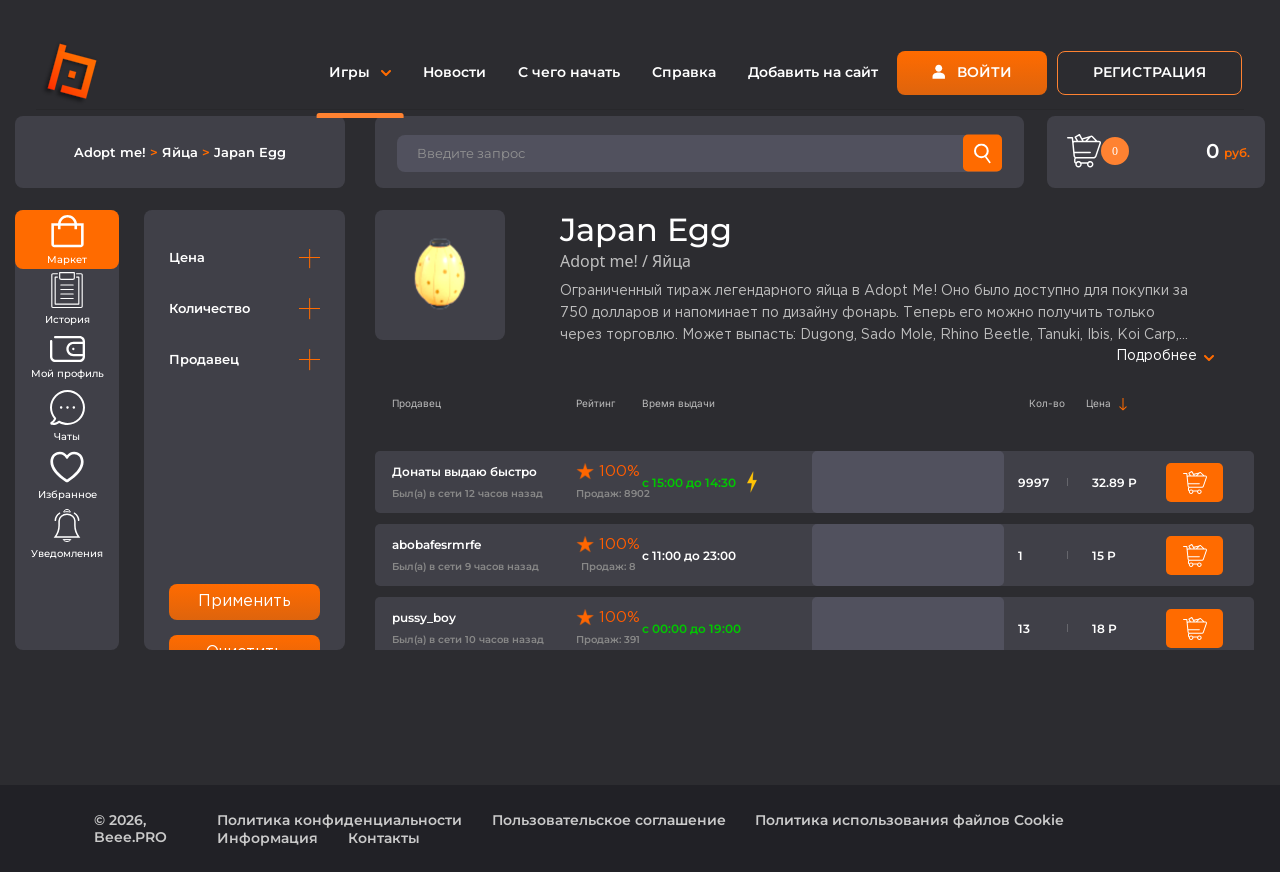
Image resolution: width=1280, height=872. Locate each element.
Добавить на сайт (813, 72)
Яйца (182, 152)
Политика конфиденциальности (339, 820)
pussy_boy (424, 617)
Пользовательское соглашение (609, 820)
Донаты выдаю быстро (464, 471)
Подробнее (1165, 356)
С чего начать (569, 72)
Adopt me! (112, 152)
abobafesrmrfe (436, 544)
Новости (454, 72)
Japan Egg (250, 152)
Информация (267, 838)
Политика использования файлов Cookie (909, 820)
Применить (245, 601)
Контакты (384, 838)
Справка (684, 72)
